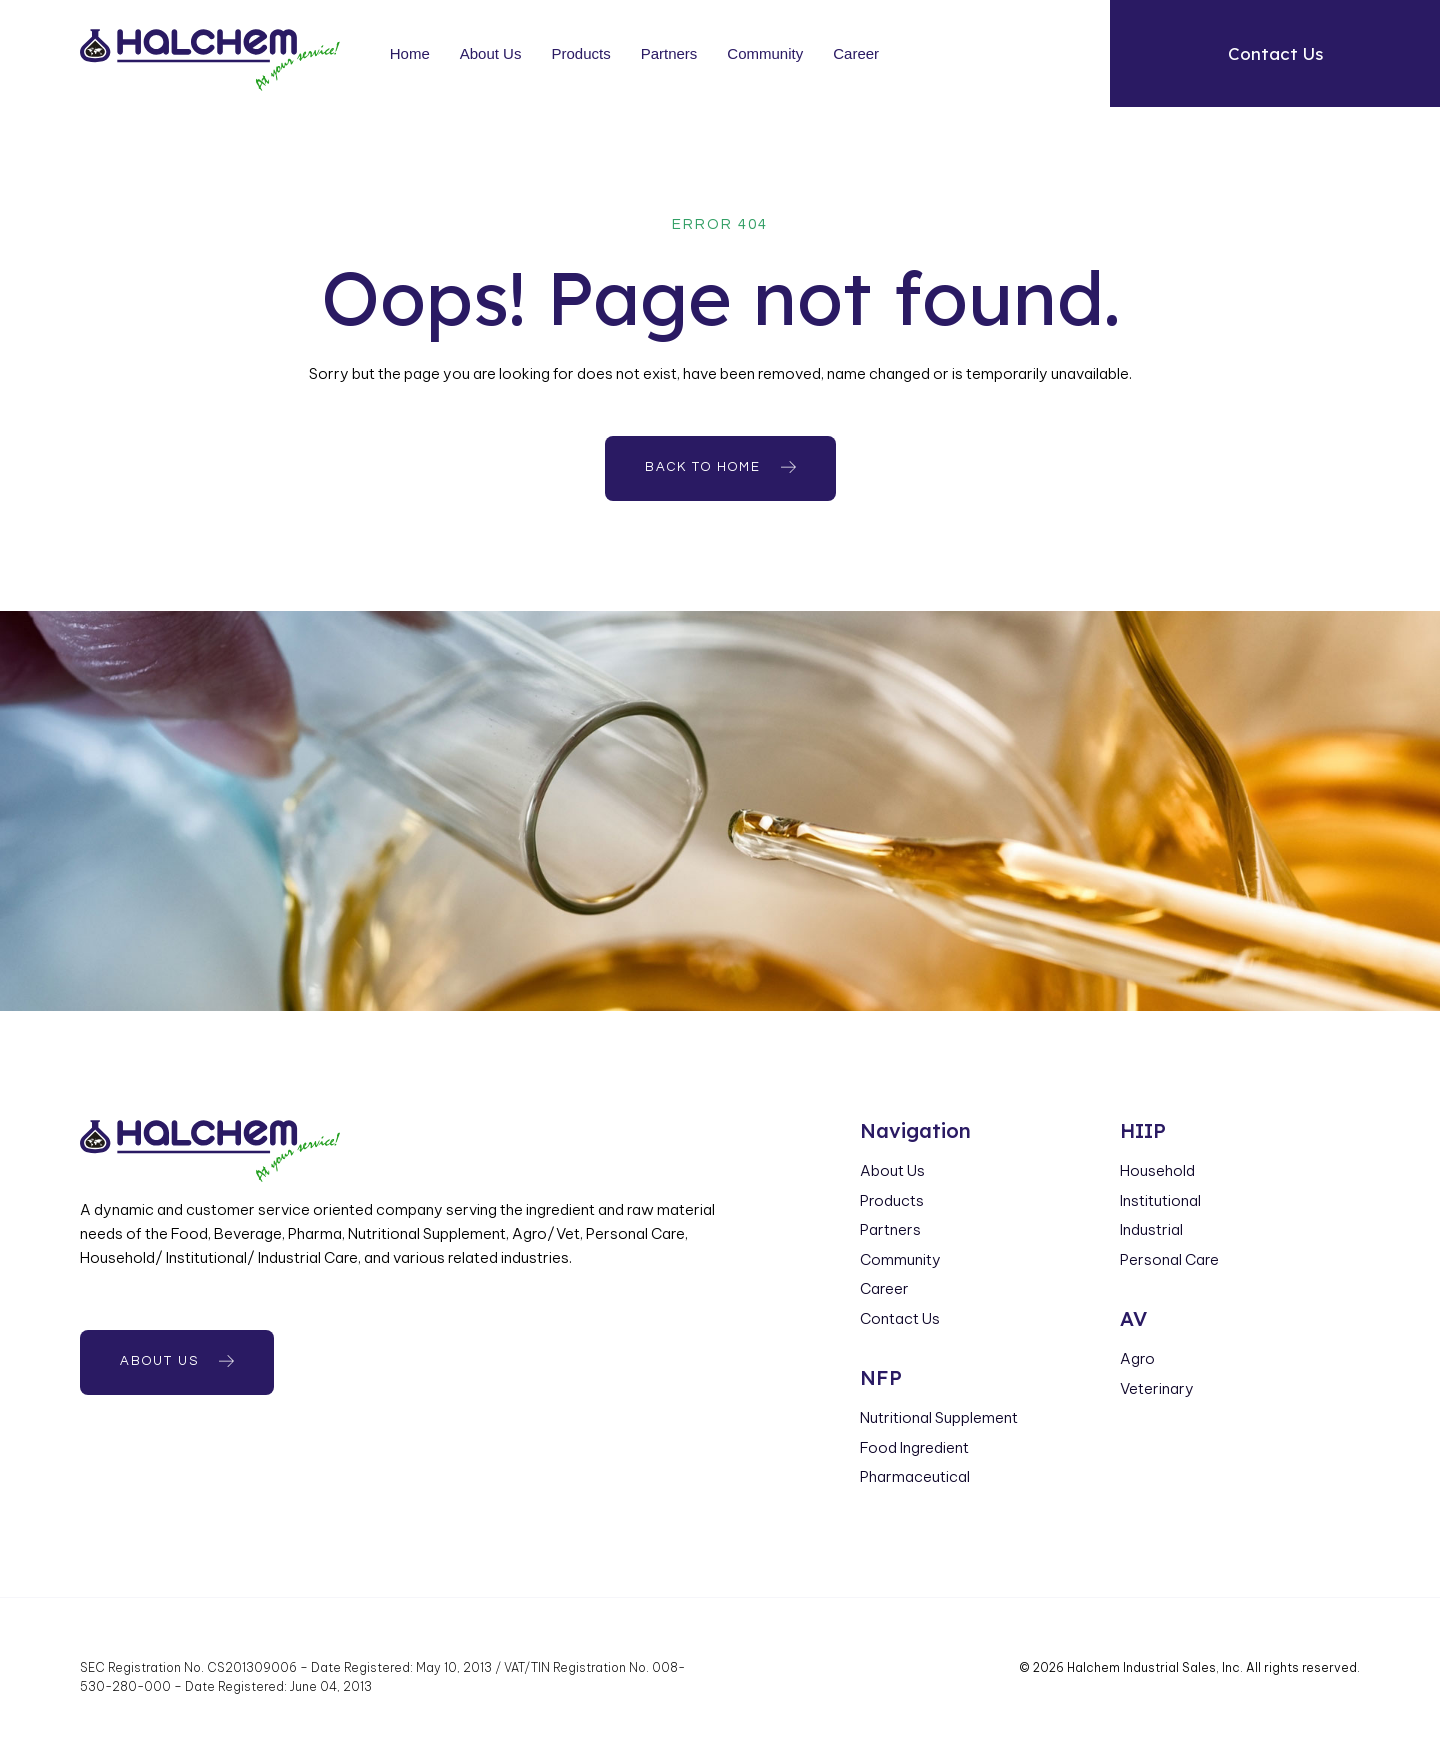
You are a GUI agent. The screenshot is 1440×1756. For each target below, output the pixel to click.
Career (856, 53)
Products (581, 53)
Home (410, 53)
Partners (669, 53)
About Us (491, 53)
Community (766, 53)
